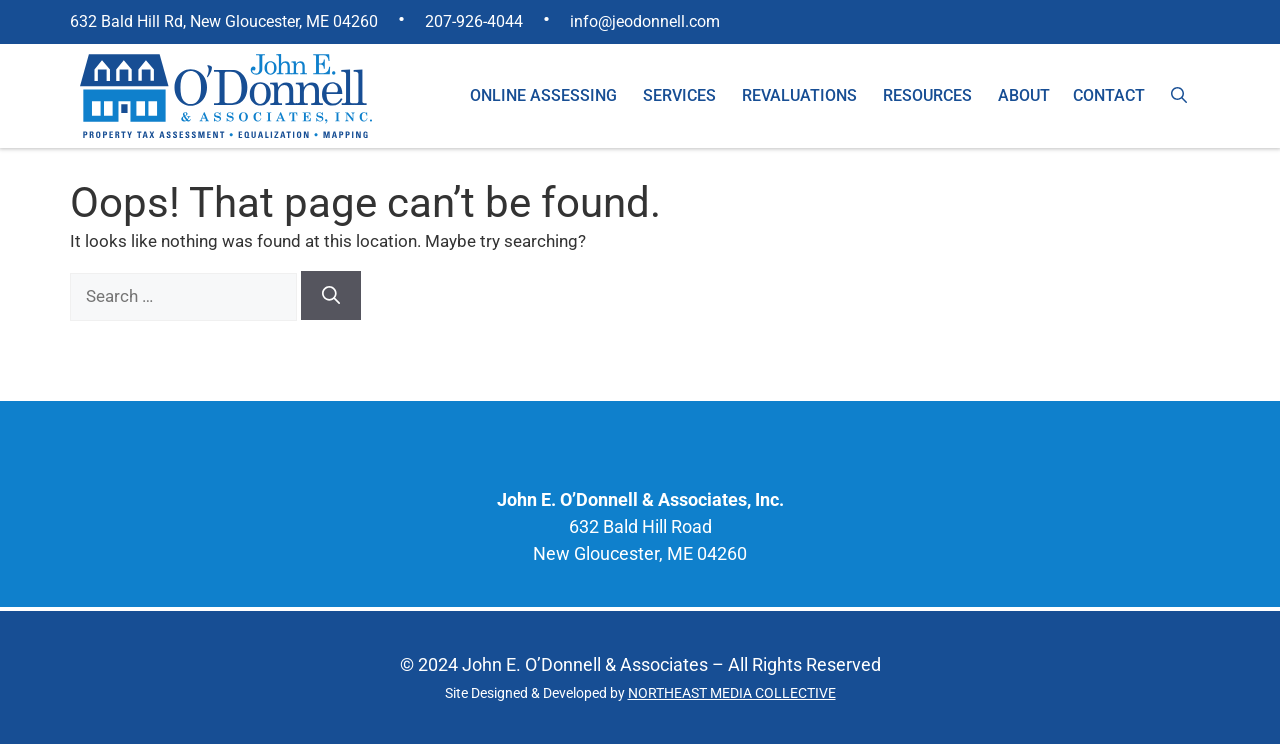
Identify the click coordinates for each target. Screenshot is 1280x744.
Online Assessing (543, 95)
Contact (1109, 95)
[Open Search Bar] (1179, 96)
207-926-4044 (474, 21)
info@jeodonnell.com (645, 21)
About (1024, 95)
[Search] (331, 295)
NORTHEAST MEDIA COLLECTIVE (732, 693)
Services (679, 95)
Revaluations (799, 95)
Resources (927, 95)
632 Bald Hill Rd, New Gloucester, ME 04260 (224, 21)
